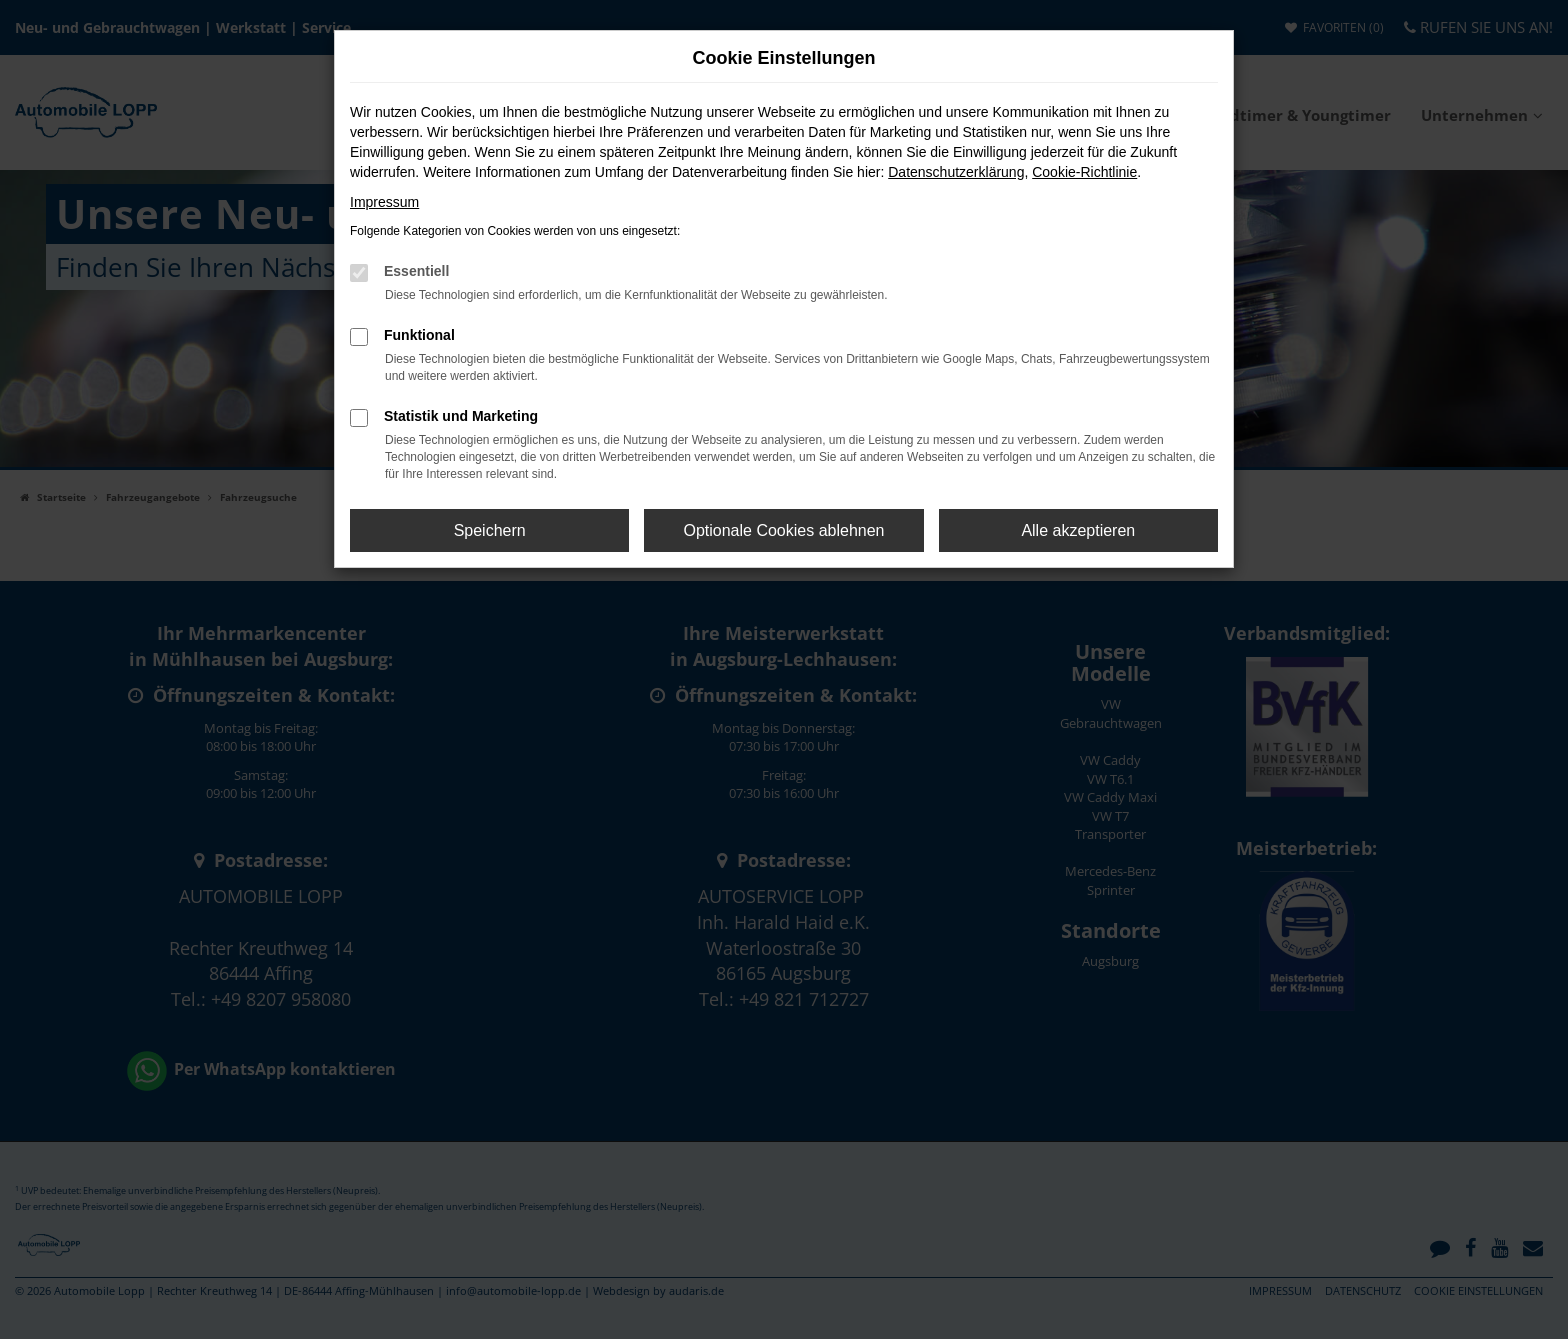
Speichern (490, 530)
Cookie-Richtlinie (1084, 172)
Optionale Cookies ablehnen (783, 530)
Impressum (384, 202)
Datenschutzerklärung (956, 172)
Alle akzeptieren (1078, 530)
